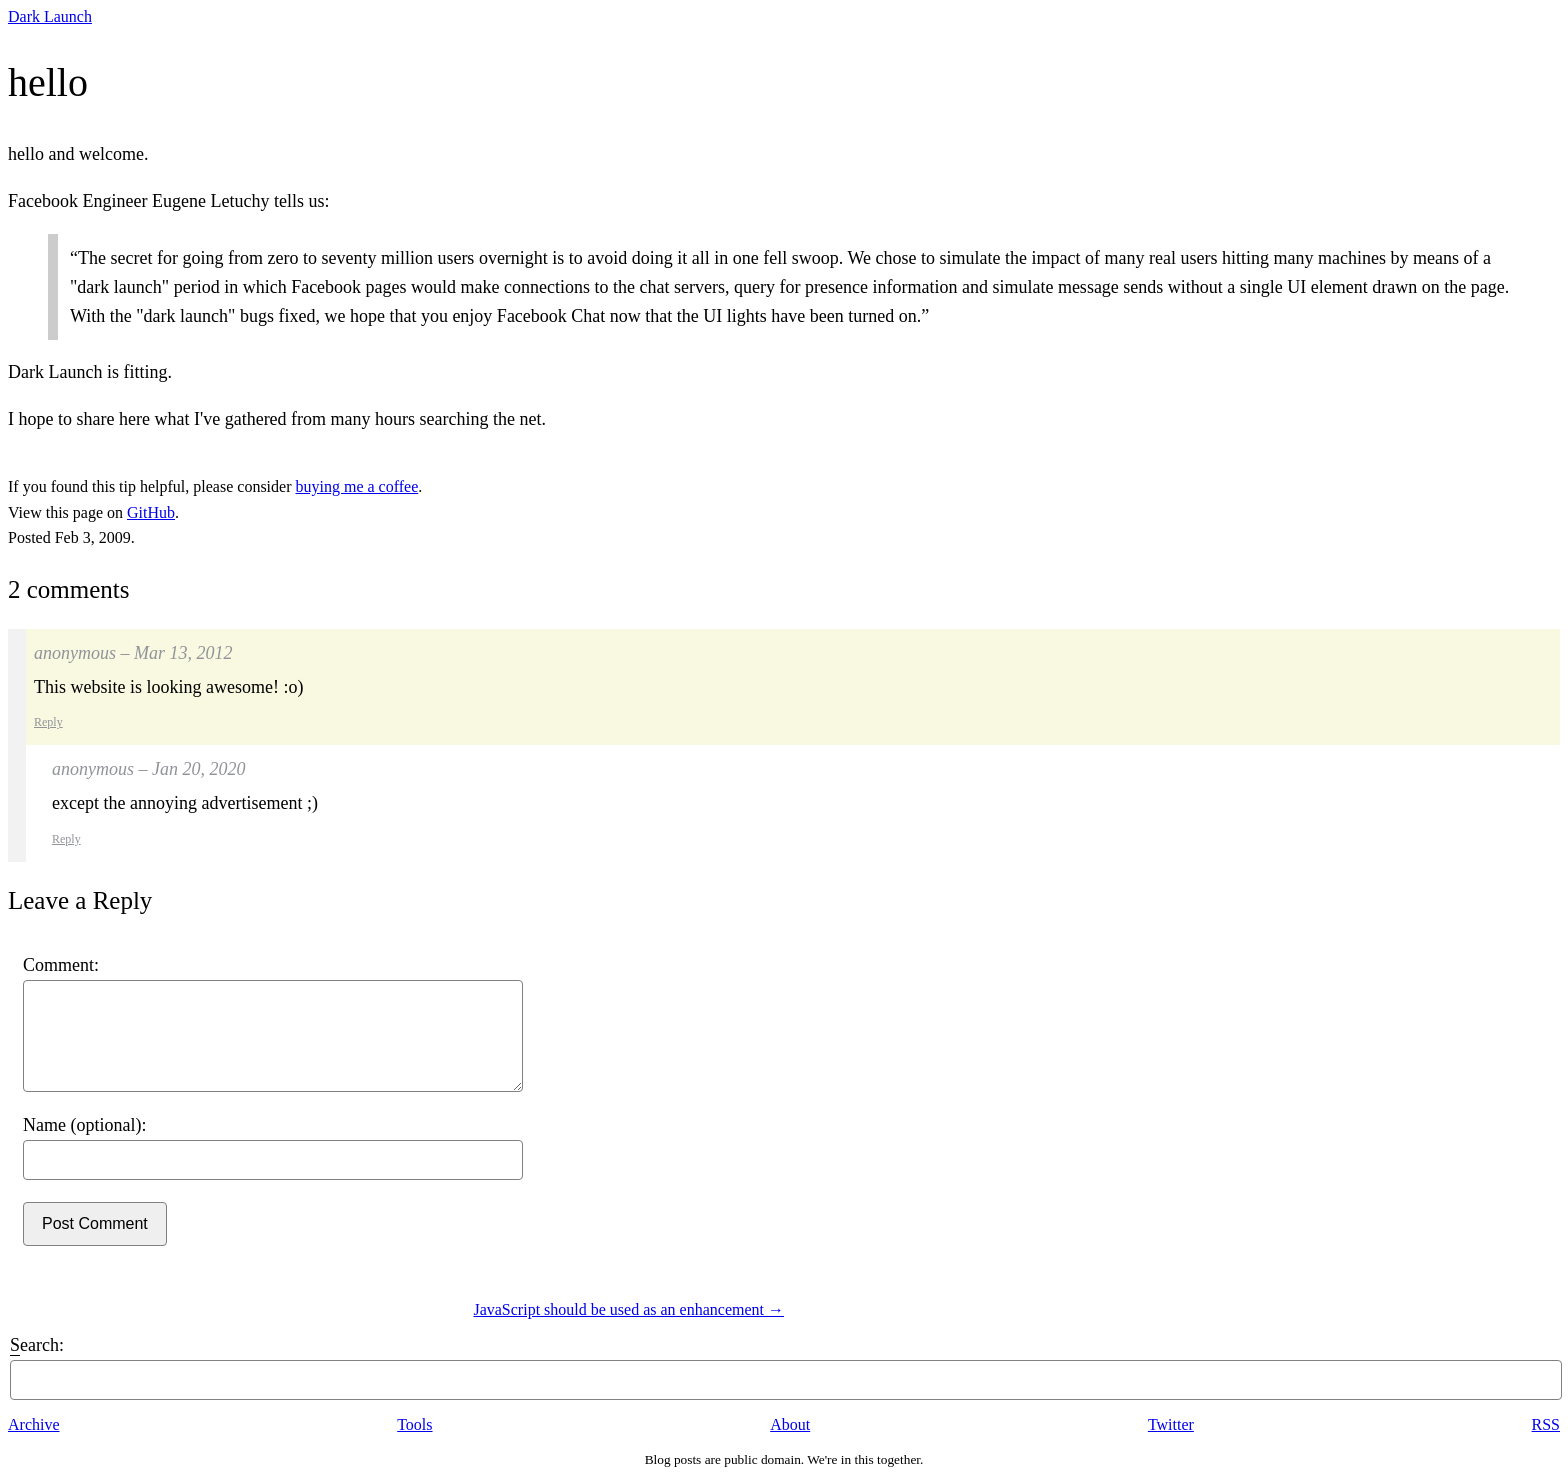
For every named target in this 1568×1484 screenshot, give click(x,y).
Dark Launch (50, 16)
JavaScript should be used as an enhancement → (628, 1309)
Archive (34, 1424)
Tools (414, 1424)
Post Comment (95, 1223)
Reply (48, 722)
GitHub (151, 512)
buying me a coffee (357, 486)
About (790, 1424)
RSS (1546, 1424)
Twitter (1171, 1424)
